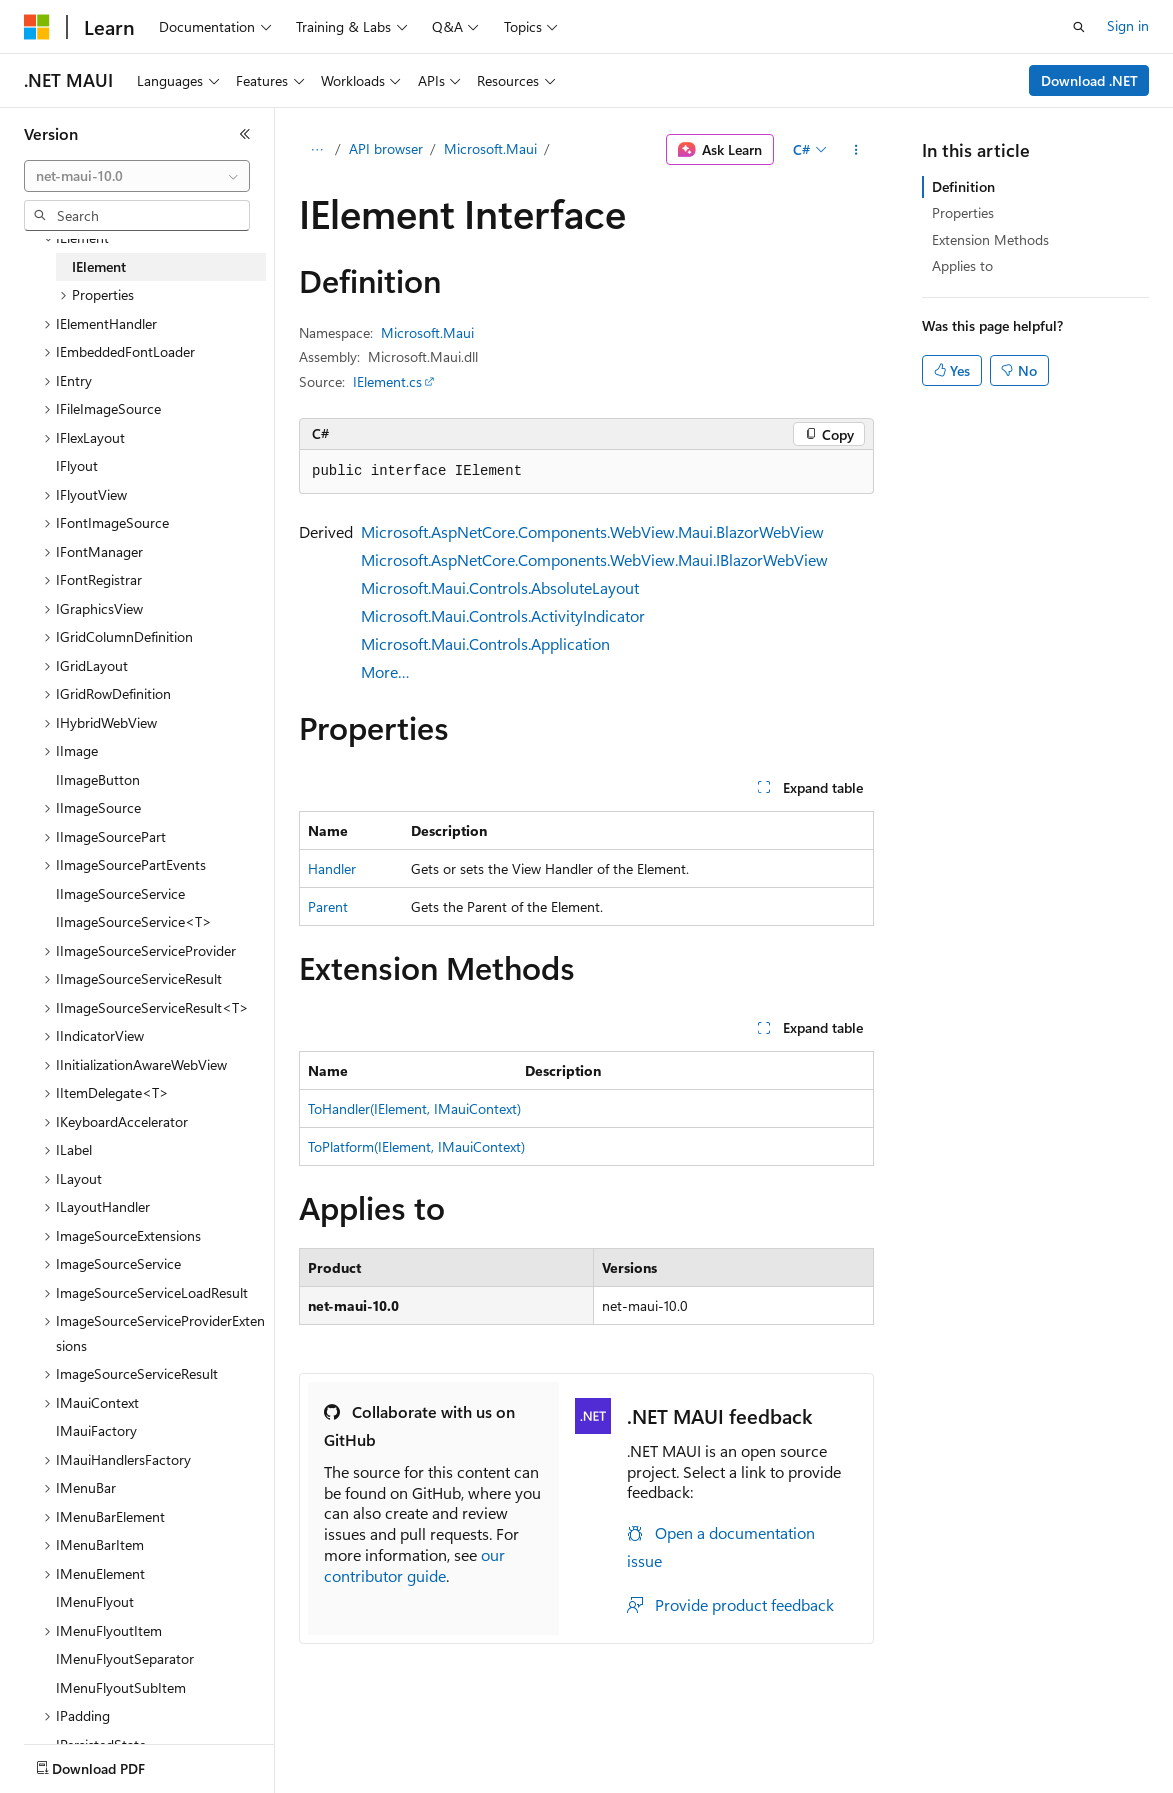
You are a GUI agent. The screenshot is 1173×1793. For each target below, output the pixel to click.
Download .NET (1089, 80)
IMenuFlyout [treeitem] (95, 1601)
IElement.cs (387, 381)
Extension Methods (990, 239)
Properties (963, 212)
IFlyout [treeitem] (77, 465)
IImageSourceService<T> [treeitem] (134, 921)
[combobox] (137, 176)
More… (385, 671)
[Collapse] (245, 134)
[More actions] (856, 150)
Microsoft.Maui (490, 148)
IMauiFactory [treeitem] (96, 1430)
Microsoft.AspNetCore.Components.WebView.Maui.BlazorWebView (592, 531)
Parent (328, 906)
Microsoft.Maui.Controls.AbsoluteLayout (500, 587)
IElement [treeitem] (99, 266)
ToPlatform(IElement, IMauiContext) (416, 1146)
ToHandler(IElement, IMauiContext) (414, 1108)
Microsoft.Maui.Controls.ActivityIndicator (503, 615)
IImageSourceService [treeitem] (120, 893)
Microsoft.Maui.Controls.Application (485, 643)
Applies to (962, 265)
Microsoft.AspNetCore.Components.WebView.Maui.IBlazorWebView (594, 559)
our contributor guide (414, 1565)
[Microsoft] (37, 27)
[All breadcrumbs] (316, 150)
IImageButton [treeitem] (98, 779)
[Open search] (1079, 27)
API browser (386, 148)
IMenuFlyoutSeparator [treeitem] (125, 1658)
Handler (332, 868)
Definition (963, 186)
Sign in (1128, 25)
